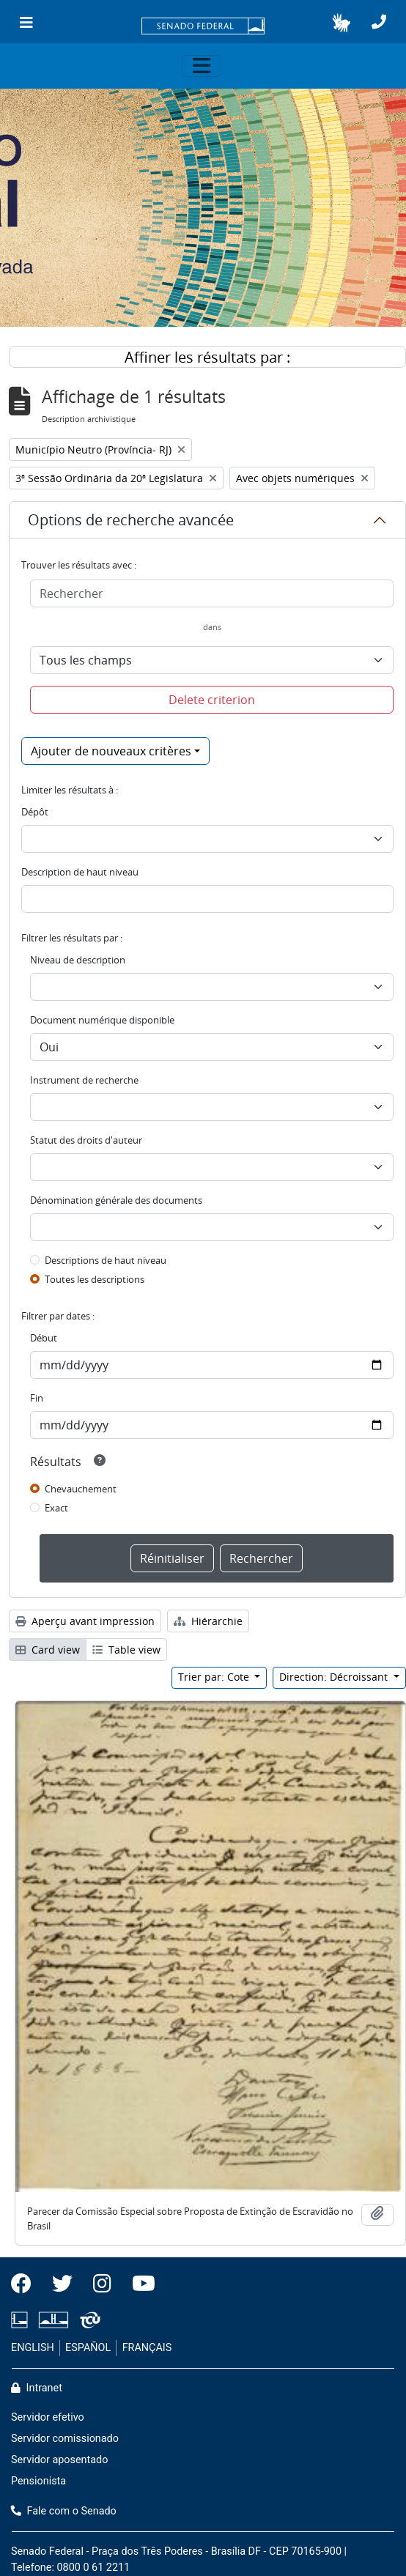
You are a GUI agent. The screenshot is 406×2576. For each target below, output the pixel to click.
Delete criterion (212, 700)
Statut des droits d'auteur (86, 1140)
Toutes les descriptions (94, 1279)
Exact (56, 1507)
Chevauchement (81, 1488)
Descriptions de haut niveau (105, 1260)
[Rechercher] (212, 593)
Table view (126, 1650)
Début (43, 1337)
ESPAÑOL (88, 2348)
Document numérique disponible (102, 1019)
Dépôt (34, 811)
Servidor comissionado (65, 2438)
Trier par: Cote (215, 1677)
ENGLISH (32, 2348)
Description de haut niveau (80, 871)
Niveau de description (77, 959)
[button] (341, 22)
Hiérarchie (208, 1621)
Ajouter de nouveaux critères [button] (111, 751)
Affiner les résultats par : (207, 357)
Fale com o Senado (64, 2511)
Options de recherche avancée (131, 520)
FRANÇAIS (147, 2348)
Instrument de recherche (84, 1080)
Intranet (36, 2388)
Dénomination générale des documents (116, 1200)
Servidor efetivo (47, 2417)
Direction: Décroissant (335, 1677)
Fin (36, 1397)
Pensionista (38, 2481)
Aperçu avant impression (85, 1621)
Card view (47, 1650)
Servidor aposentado (59, 2460)
